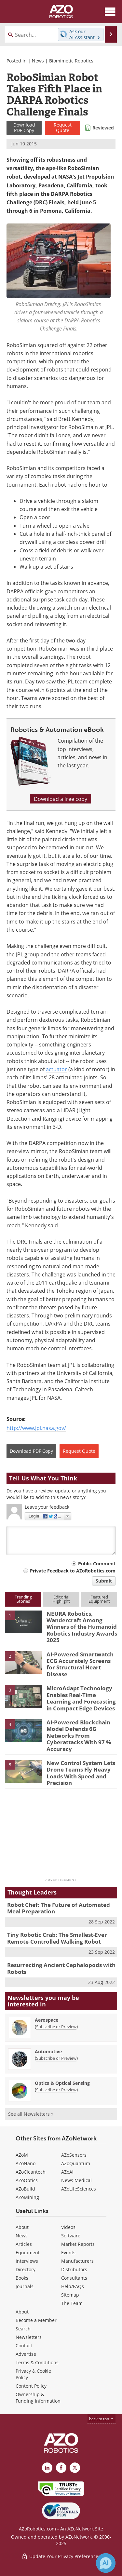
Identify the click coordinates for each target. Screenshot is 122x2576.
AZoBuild (25, 2189)
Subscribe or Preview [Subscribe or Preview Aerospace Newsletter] (56, 2027)
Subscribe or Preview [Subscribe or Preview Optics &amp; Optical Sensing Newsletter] (56, 2090)
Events (68, 2252)
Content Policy (31, 2386)
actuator (56, 1069)
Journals (25, 2286)
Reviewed (103, 128)
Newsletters (29, 2337)
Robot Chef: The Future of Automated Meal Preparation (58, 1908)
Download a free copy (60, 798)
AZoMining (27, 2197)
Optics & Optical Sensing (62, 2083)
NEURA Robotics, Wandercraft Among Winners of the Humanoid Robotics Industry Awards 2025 (82, 1627)
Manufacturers (77, 2261)
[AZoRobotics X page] (75, 2467)
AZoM (22, 2155)
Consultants (74, 2278)
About (22, 2227)
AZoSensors (74, 2155)
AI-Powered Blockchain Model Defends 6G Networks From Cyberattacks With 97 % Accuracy (79, 1736)
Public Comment (96, 1563)
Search (23, 2329)
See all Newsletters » (30, 2114)
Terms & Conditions (37, 2362)
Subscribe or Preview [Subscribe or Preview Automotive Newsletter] (56, 2058)
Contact (24, 2345)
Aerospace (46, 2020)
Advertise (26, 2354)
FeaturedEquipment (99, 1599)
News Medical (76, 2180)
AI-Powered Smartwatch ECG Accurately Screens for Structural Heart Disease (80, 1664)
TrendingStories (23, 1599)
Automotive (48, 2051)
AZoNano (25, 2163)
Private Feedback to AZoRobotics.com (72, 1571)
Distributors (74, 2269)
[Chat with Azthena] (105, 2563)
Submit (104, 1581)
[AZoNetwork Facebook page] (61, 2467)
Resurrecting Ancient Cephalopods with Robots (61, 1968)
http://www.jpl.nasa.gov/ (36, 1427)
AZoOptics (27, 2180)
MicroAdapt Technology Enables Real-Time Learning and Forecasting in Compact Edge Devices (81, 1698)
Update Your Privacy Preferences (61, 2556)
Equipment (28, 2252)
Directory (25, 2269)
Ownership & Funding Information (38, 2397)
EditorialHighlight (61, 1599)
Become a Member (36, 2320)
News (38, 61)
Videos (68, 2227)
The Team (72, 2303)
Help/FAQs (72, 2286)
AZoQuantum (75, 2163)
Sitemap (70, 2295)
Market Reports (78, 2244)
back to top (101, 2418)
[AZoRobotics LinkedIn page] (47, 2467)
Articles (24, 2244)
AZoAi (67, 2172)
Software (70, 2235)
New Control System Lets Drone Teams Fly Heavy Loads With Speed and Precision (81, 1773)
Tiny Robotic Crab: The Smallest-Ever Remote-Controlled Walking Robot (57, 1938)
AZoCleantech (31, 2172)
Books (22, 2278)
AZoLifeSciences (78, 2189)
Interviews (27, 2261)
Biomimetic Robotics (71, 61)
